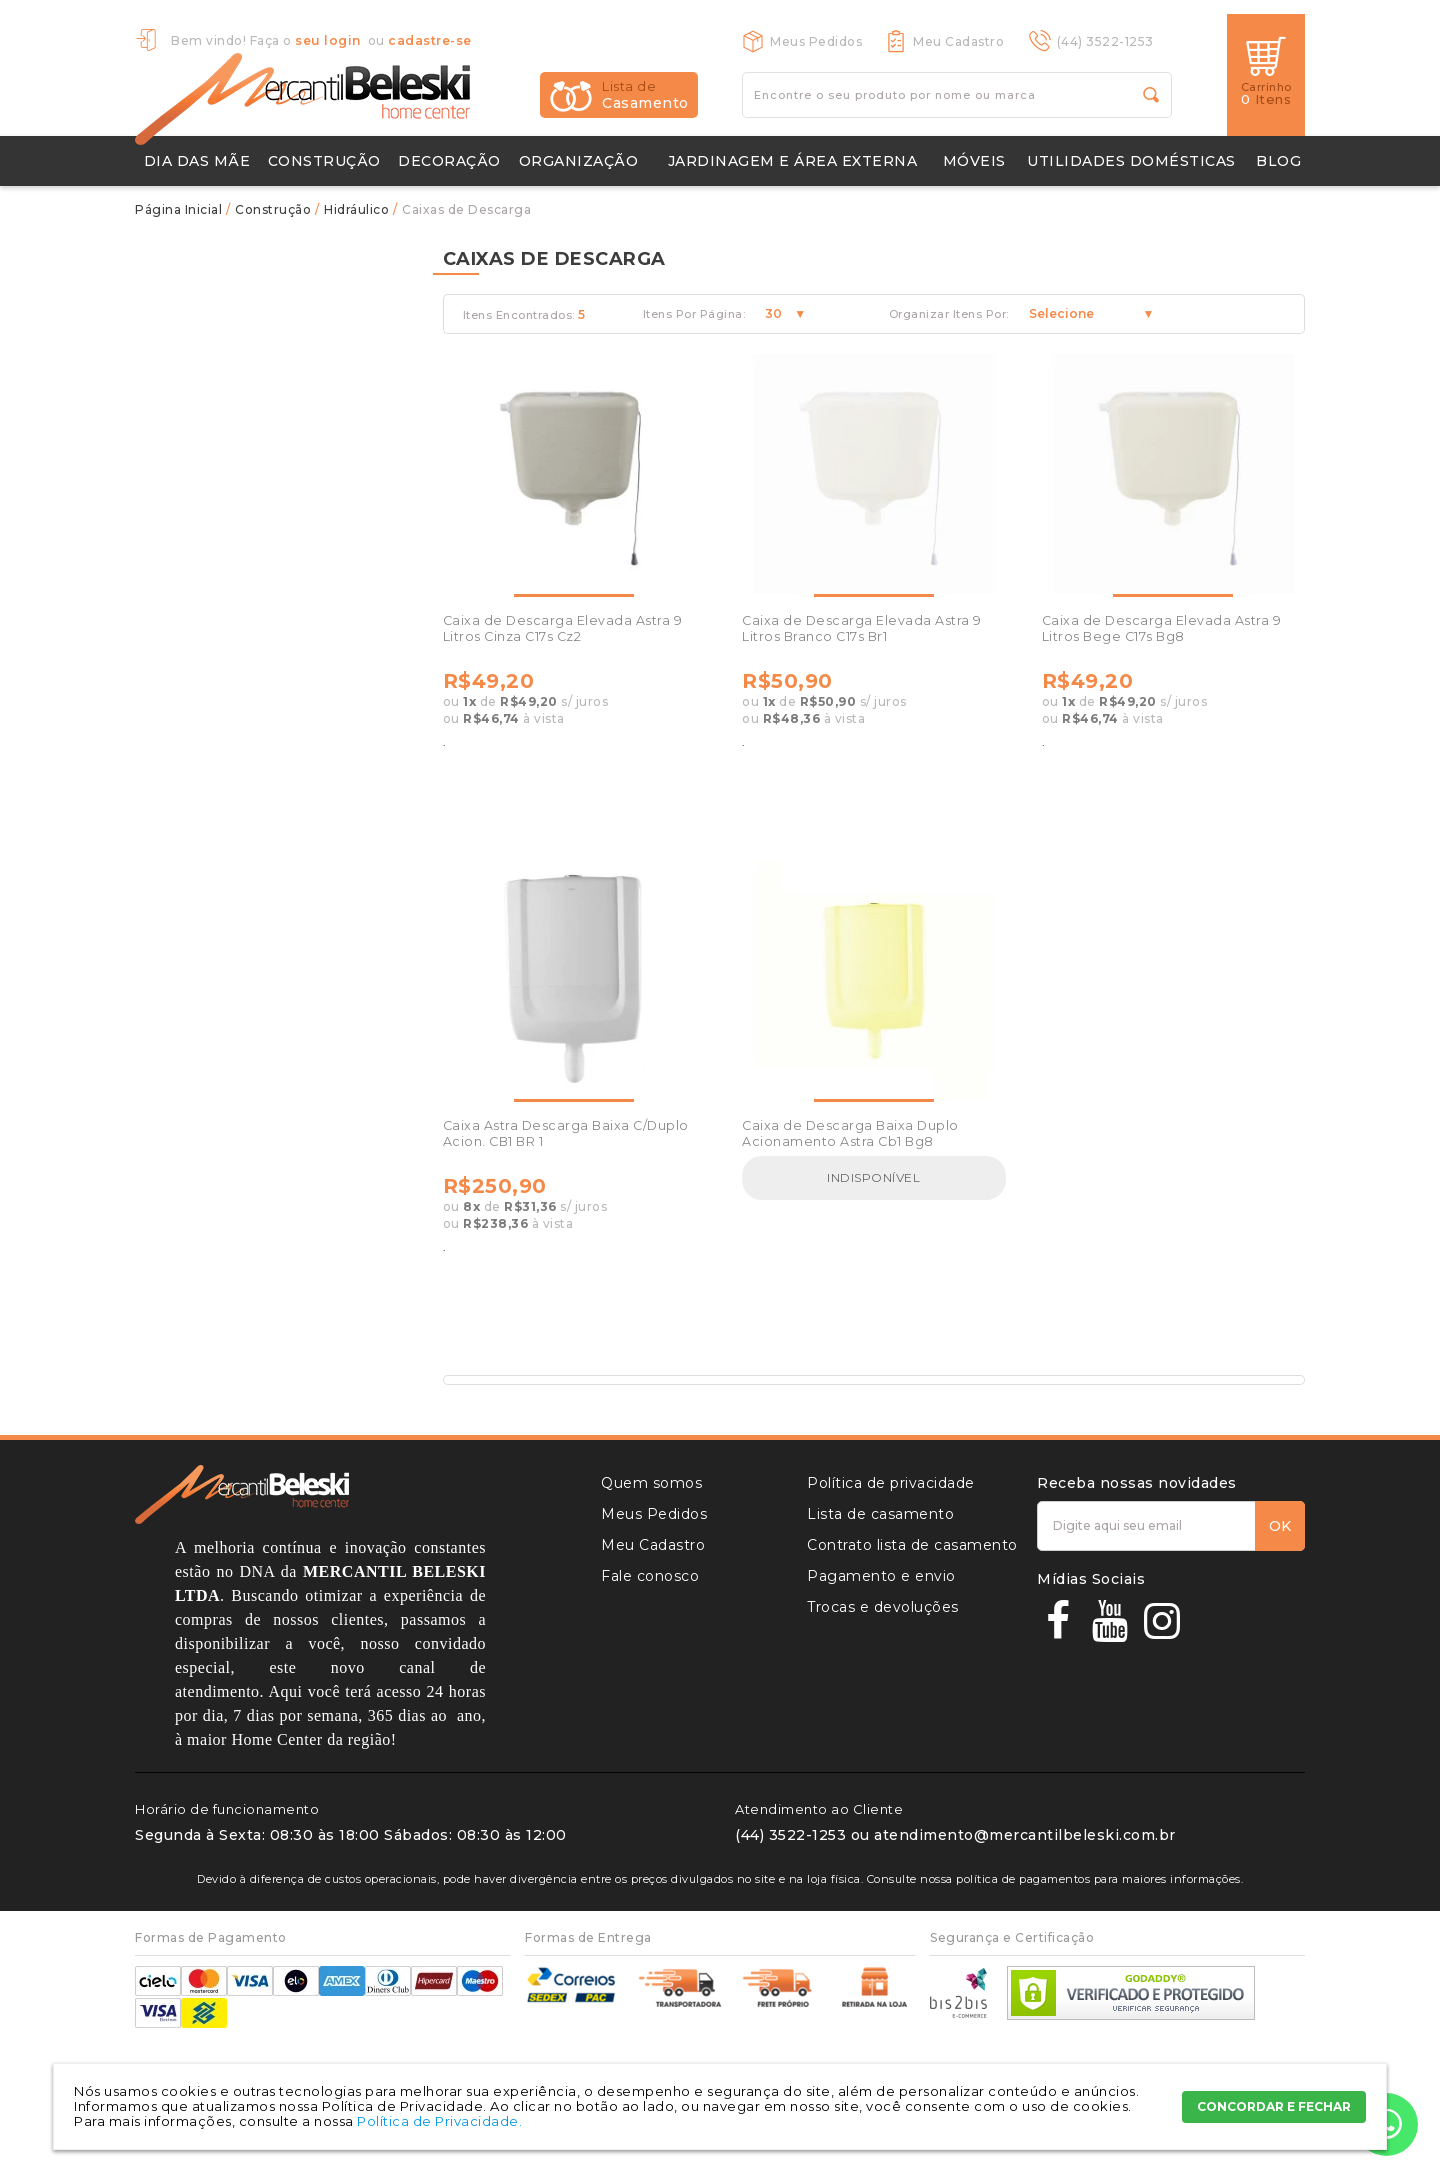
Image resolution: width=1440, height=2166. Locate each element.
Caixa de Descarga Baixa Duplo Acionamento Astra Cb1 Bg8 (850, 1133)
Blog (1278, 161)
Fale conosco (650, 1576)
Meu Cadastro (958, 41)
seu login (328, 40)
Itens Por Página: (694, 314)
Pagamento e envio (881, 1576)
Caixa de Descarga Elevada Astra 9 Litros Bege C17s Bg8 (1162, 628)
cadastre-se (430, 40)
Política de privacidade (891, 1483)
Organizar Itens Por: (949, 314)
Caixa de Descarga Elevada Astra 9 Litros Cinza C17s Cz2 (563, 628)
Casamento (645, 95)
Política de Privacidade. (439, 2121)
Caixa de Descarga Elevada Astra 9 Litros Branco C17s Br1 (862, 628)
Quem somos (651, 1483)
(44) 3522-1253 (1105, 41)
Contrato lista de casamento (912, 1545)
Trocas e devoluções (883, 1607)
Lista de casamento (880, 1514)
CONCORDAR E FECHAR (1274, 2106)
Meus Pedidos (816, 41)
